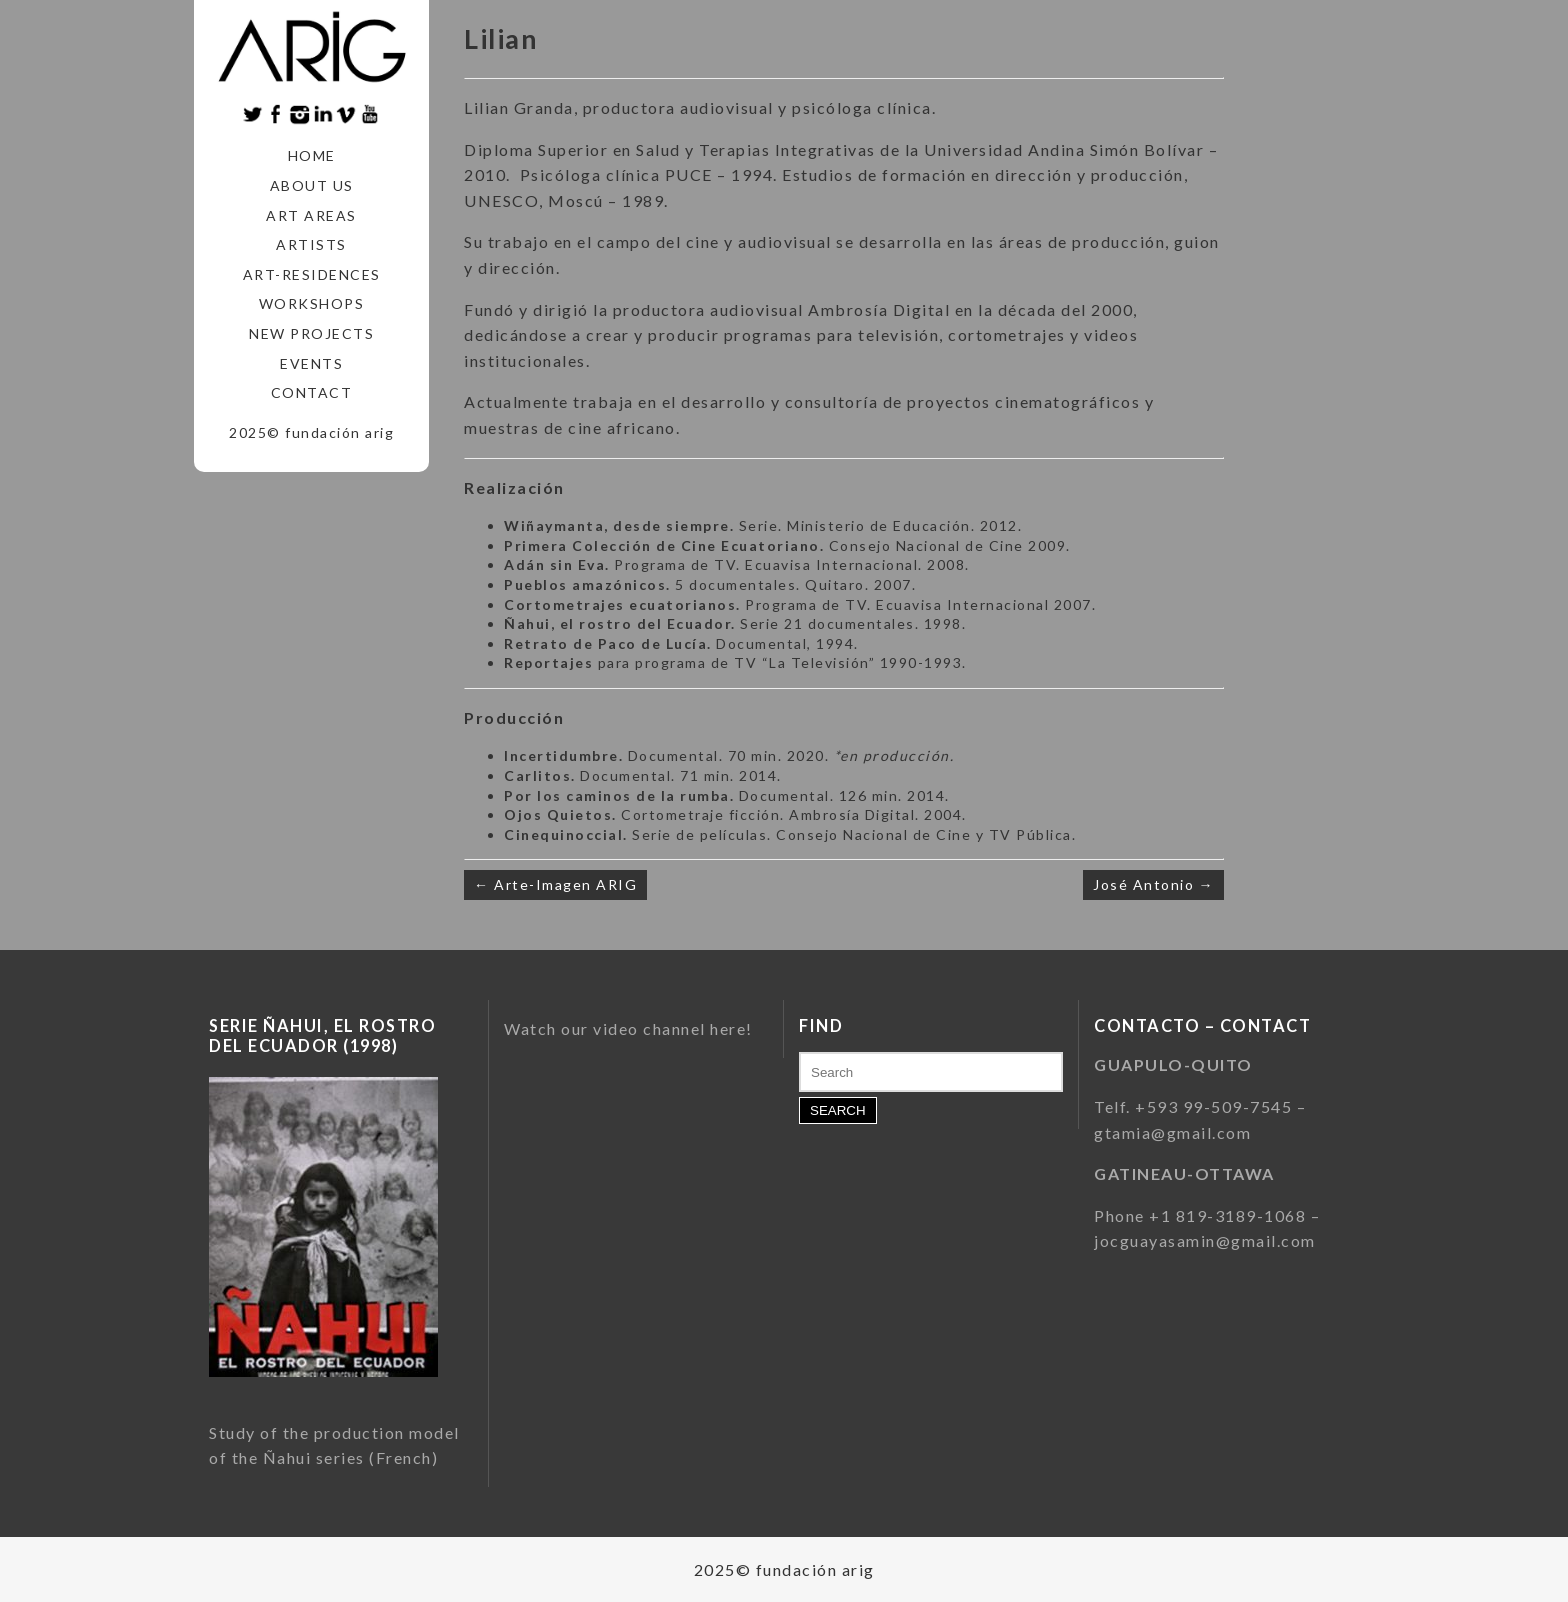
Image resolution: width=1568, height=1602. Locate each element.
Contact (312, 392)
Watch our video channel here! (628, 1028)
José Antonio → (1153, 884)
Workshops (312, 303)
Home (312, 155)
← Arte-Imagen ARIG (555, 884)
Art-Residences (312, 274)
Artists (311, 244)
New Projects (311, 333)
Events (311, 363)
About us (312, 185)
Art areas (311, 215)
